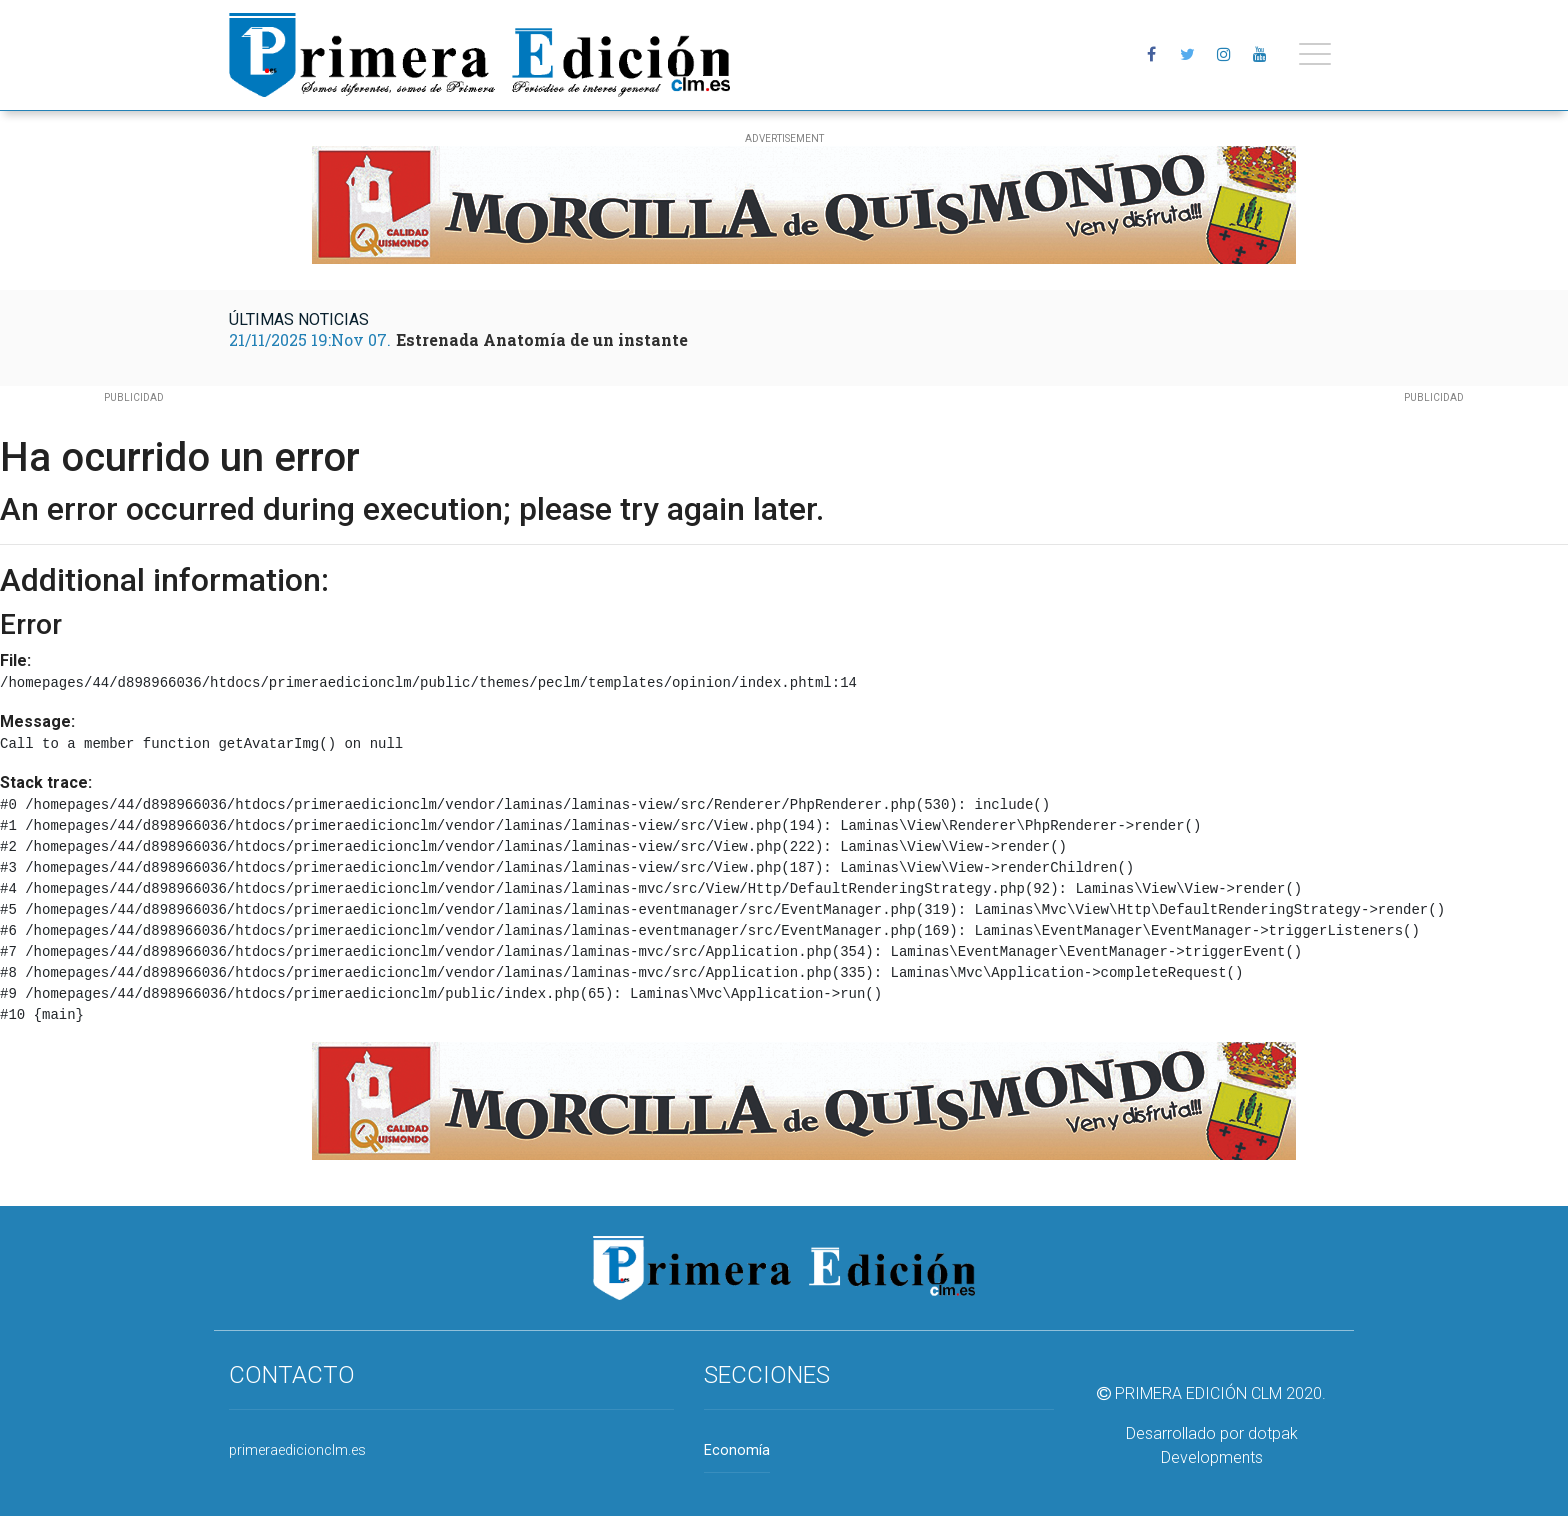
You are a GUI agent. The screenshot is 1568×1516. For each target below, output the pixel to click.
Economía (737, 1450)
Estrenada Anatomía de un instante (542, 339)
